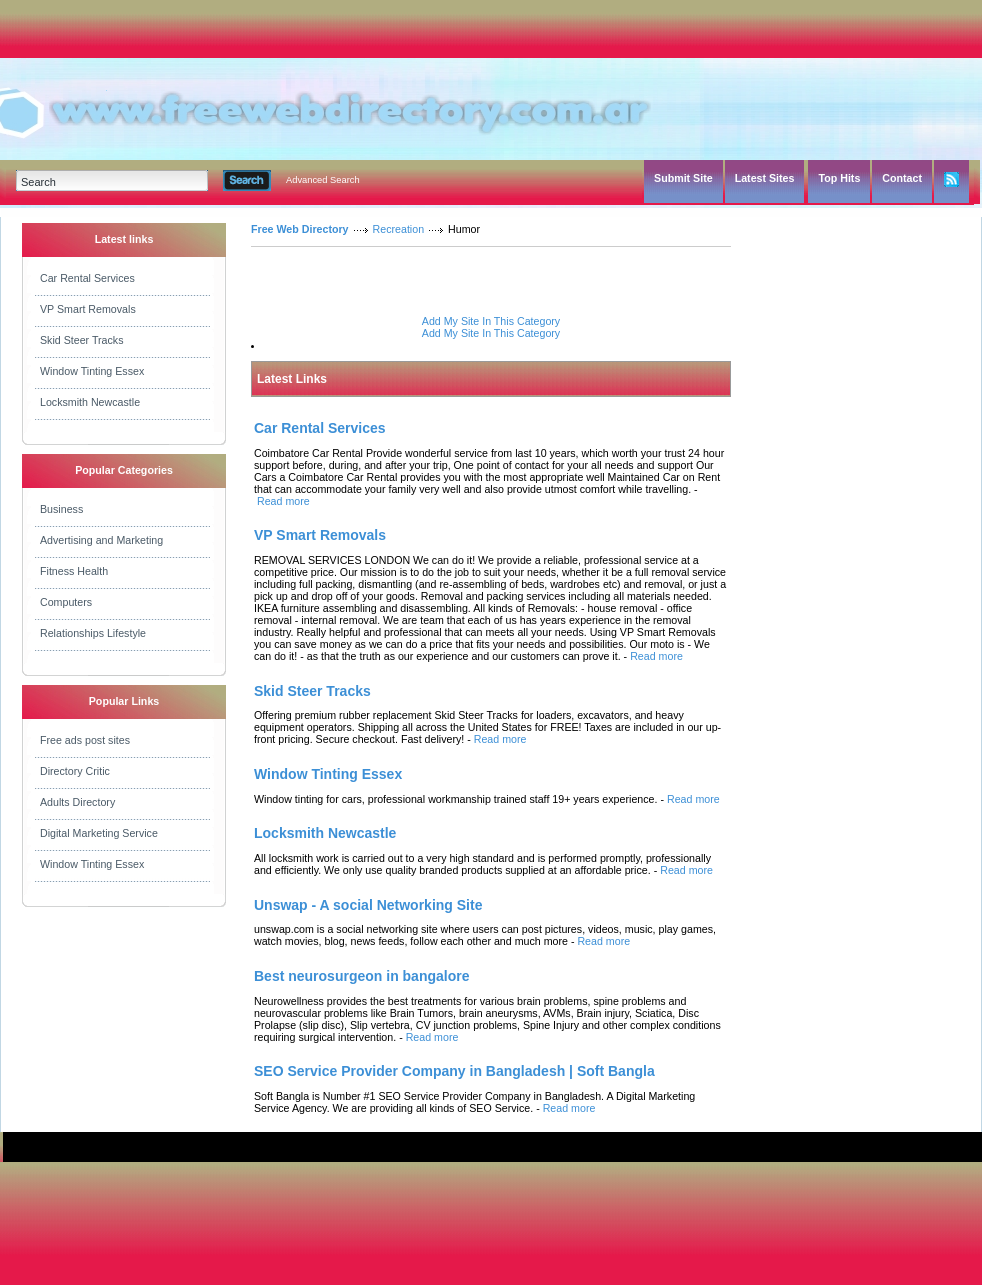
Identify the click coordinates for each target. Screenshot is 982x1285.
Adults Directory (77, 802)
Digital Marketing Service (99, 833)
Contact (902, 178)
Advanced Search (323, 180)
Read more (283, 501)
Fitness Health (74, 571)
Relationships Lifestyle (93, 633)
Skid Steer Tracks (82, 340)
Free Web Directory (300, 229)
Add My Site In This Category (491, 321)
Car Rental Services (87, 278)
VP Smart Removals (88, 309)
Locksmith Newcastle (90, 402)
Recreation (399, 229)
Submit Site (683, 178)
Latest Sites (765, 178)
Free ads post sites (85, 740)
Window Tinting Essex (92, 371)
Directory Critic (75, 771)
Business (61, 509)
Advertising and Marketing (101, 540)
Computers (66, 602)
